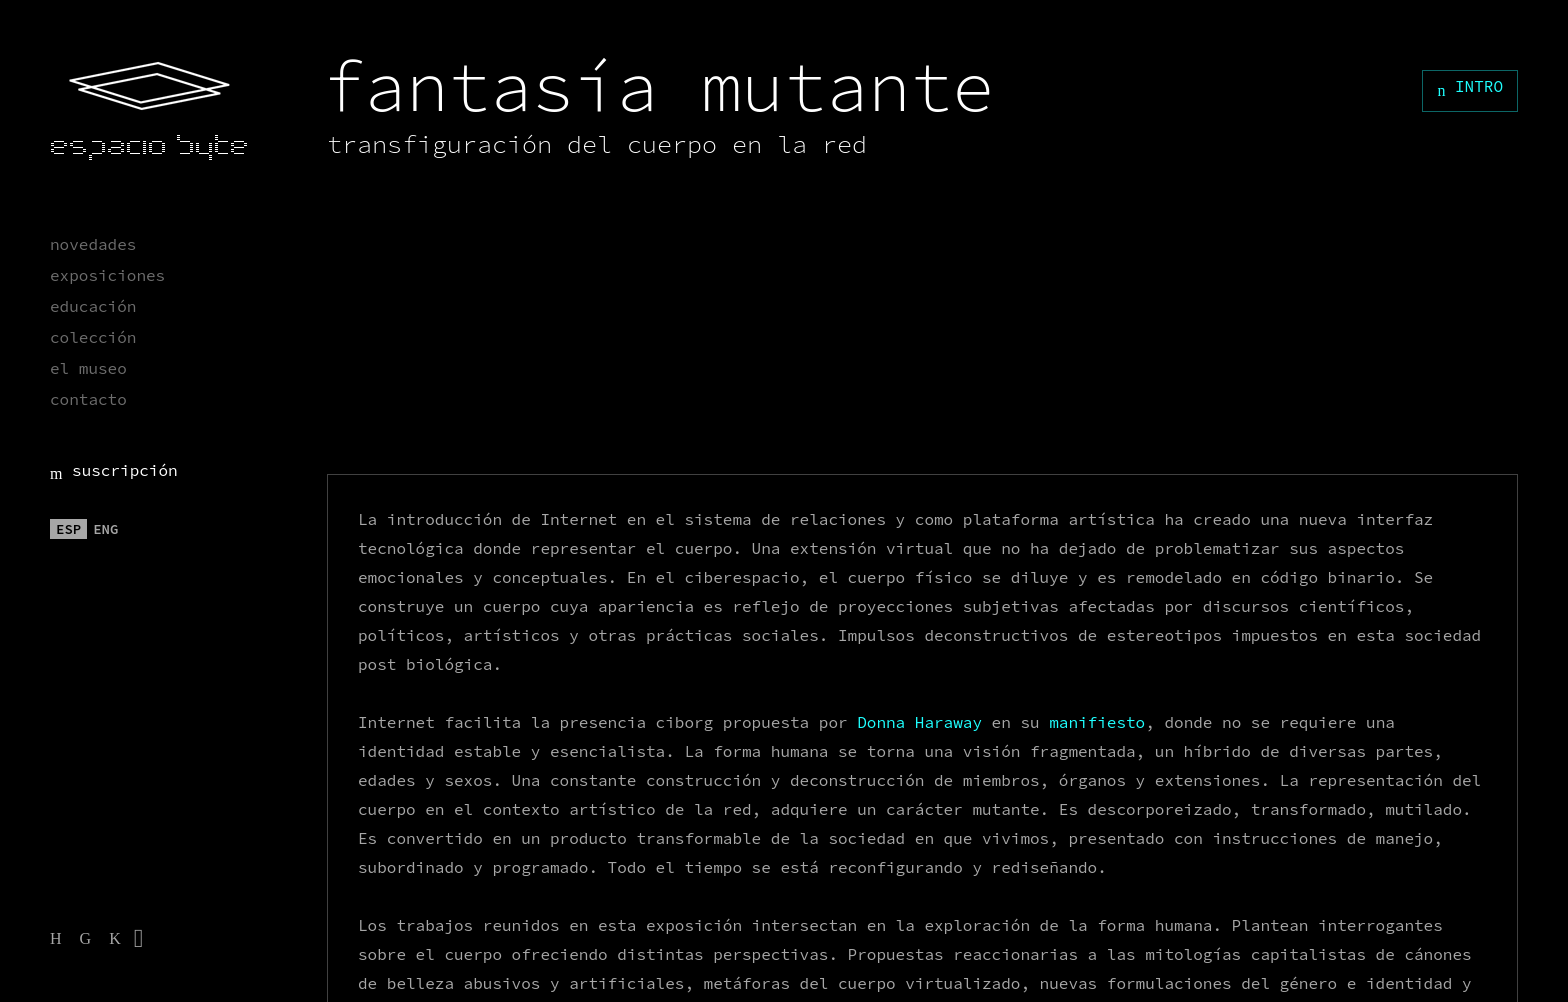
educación (93, 306)
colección (93, 337)
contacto (88, 399)
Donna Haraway (919, 722)
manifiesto (1097, 722)
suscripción (114, 470)
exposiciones (107, 275)
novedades (93, 244)
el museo (88, 368)
